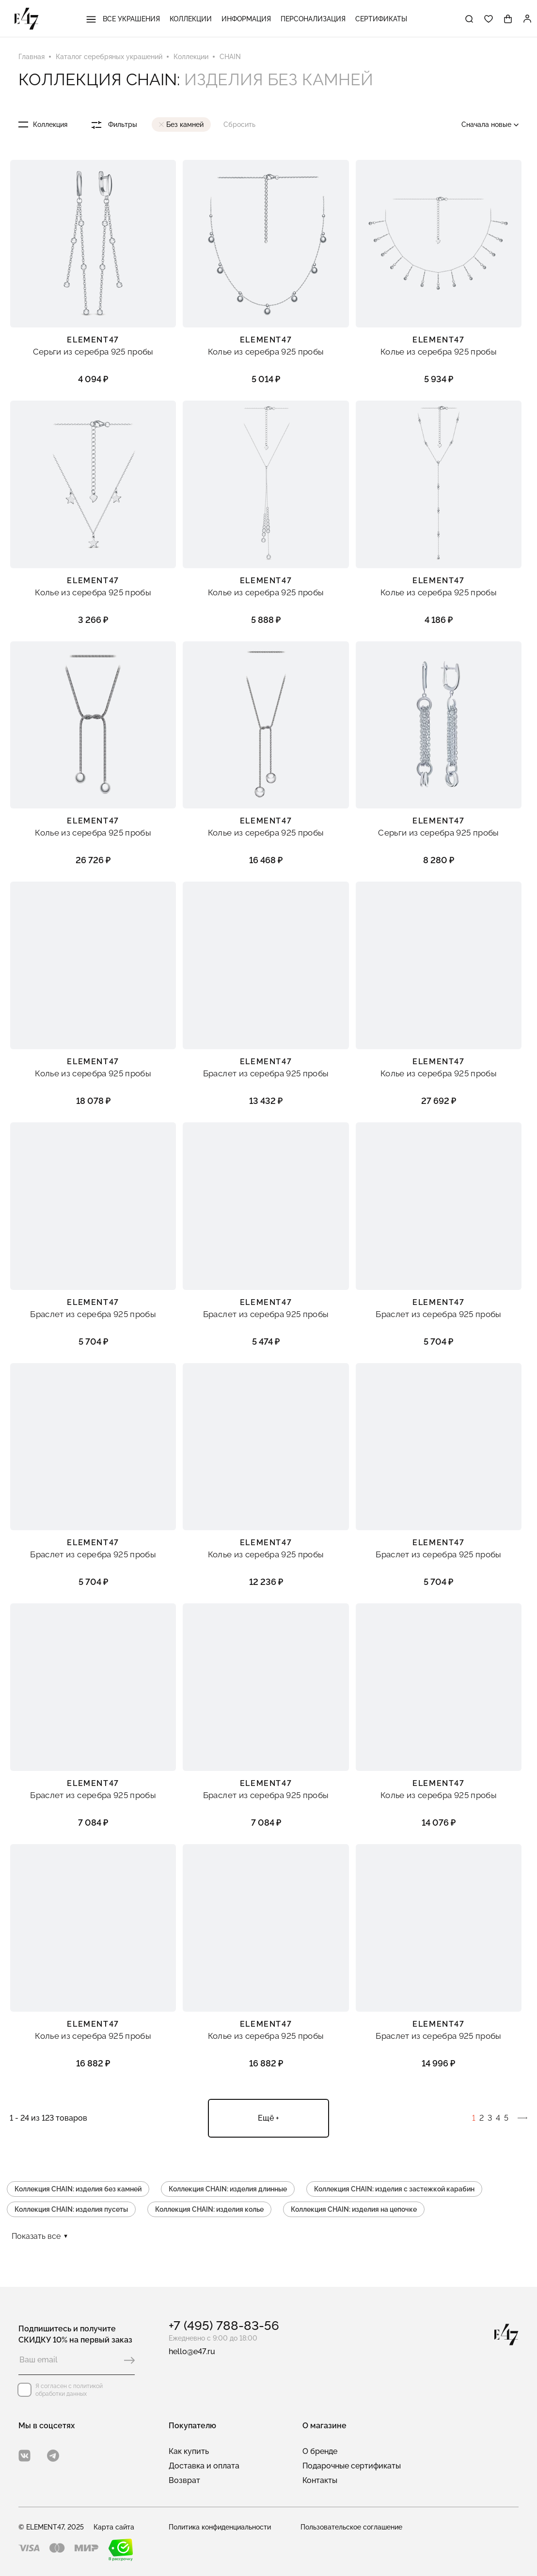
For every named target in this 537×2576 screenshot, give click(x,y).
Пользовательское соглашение (351, 2527)
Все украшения (123, 19)
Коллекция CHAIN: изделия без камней (78, 2189)
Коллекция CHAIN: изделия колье (209, 2209)
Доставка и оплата (204, 2465)
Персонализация (313, 19)
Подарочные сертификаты (351, 2465)
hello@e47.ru (192, 2351)
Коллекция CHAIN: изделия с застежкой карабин (394, 2189)
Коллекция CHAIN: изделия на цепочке (354, 2209)
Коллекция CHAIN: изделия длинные (228, 2189)
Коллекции (191, 19)
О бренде (319, 2451)
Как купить (189, 2451)
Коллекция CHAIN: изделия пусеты (71, 2209)
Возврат (184, 2480)
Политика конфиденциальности (220, 2527)
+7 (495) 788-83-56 (224, 2325)
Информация (246, 19)
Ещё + (268, 2118)
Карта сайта (114, 2527)
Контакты (319, 2480)
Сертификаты (381, 19)
